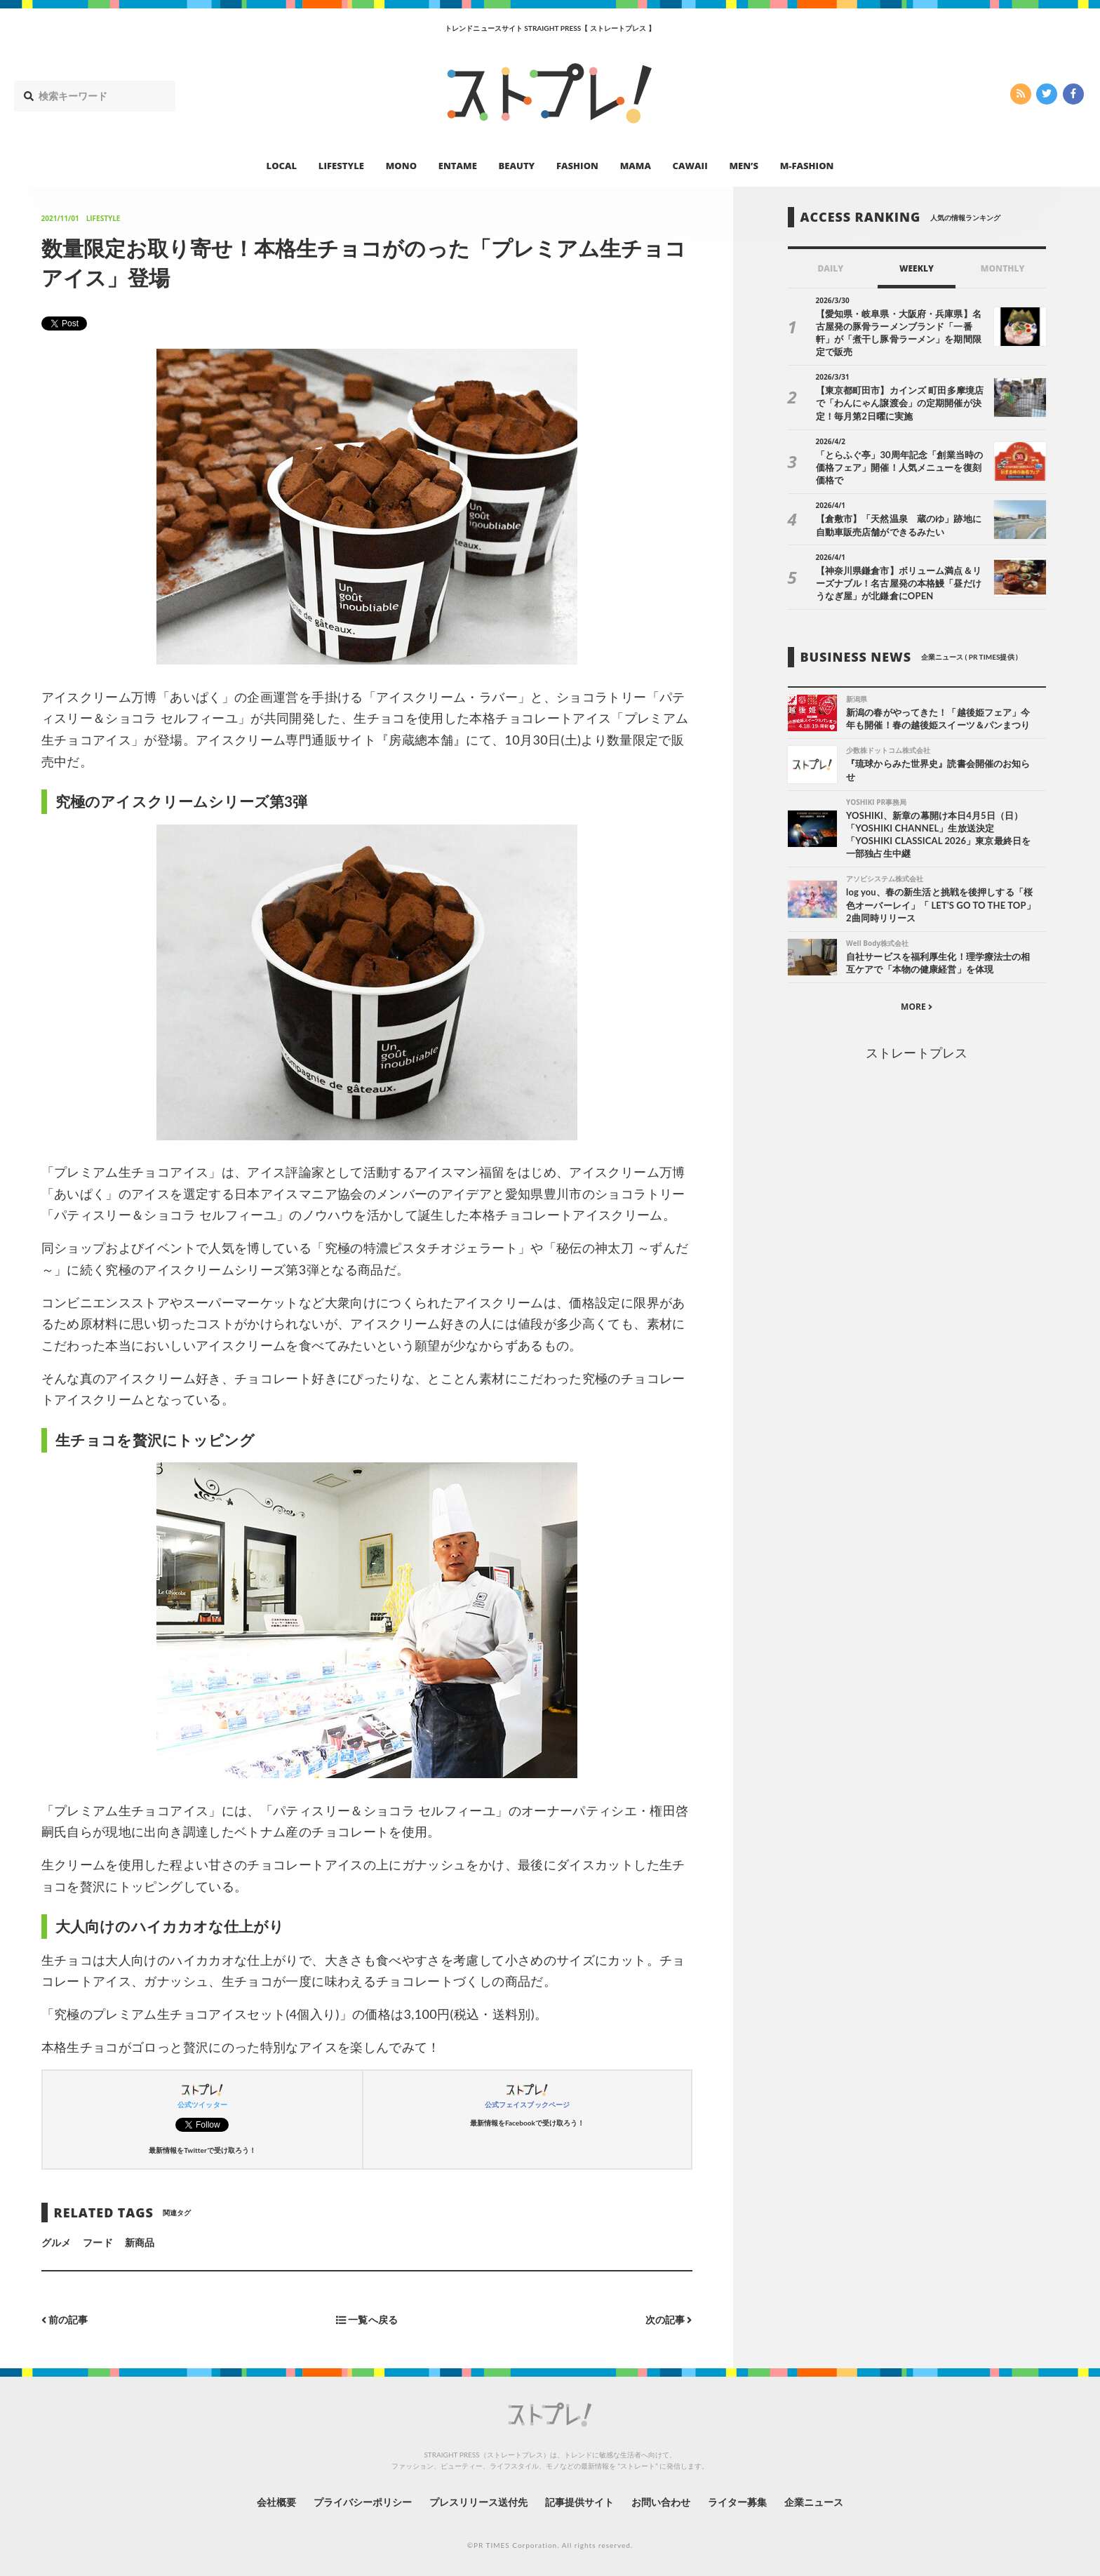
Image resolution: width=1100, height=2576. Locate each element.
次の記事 (668, 2319)
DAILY (830, 268)
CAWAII (690, 165)
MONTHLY (1003, 268)
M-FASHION (807, 165)
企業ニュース (813, 2502)
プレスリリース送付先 (478, 2502)
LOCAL (282, 165)
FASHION (577, 165)
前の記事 (64, 2319)
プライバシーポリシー (363, 2502)
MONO (401, 165)
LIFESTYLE (341, 165)
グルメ (56, 2242)
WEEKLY (916, 268)
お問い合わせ (660, 2502)
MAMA (635, 165)
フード (97, 2242)
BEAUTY (517, 165)
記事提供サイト (579, 2502)
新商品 (139, 2242)
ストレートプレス (916, 1052)
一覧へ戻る (367, 2319)
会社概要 (276, 2502)
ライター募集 (737, 2502)
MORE (916, 1007)
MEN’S (743, 165)
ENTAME (457, 165)
